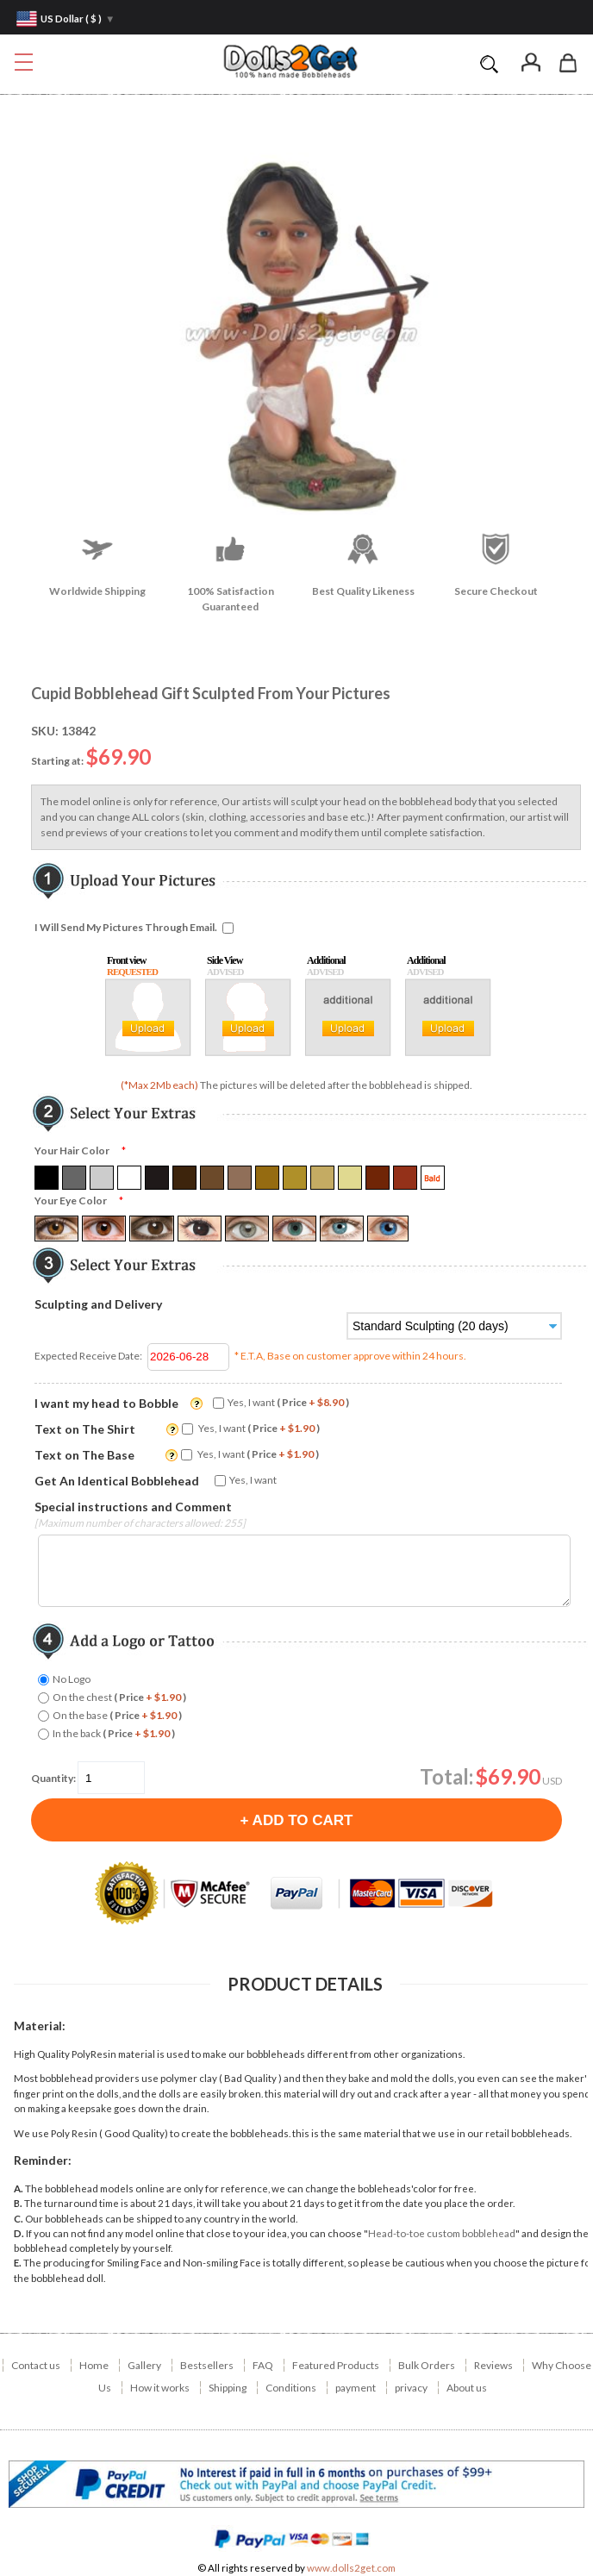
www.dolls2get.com (351, 2567)
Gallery (144, 2365)
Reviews (493, 2365)
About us (466, 2387)
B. (18, 2203)
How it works (160, 2387)
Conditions (290, 2387)
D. (19, 2233)
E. (18, 2262)
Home (94, 2365)
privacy (411, 2387)
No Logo (72, 1679)
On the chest (119, 1697)
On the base (117, 1715)
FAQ (263, 2365)
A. (18, 2188)
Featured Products (335, 2365)
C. (18, 2218)
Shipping (228, 2387)
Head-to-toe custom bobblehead (441, 2233)
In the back (114, 1733)
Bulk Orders (426, 2365)
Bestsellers (207, 2365)
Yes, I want (288, 1402)
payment (355, 2387)
